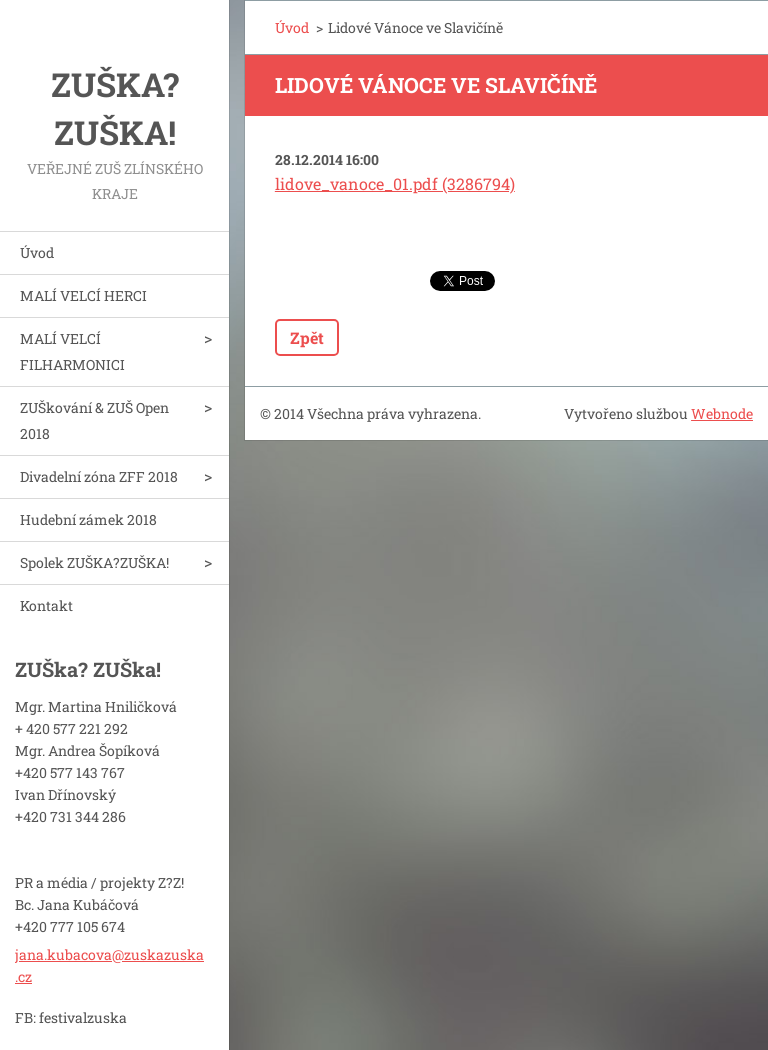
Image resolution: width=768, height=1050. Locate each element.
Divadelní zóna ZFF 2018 (99, 476)
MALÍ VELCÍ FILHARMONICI (72, 351)
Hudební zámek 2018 (88, 519)
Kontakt (46, 605)
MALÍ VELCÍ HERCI (83, 295)
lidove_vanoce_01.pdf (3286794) (395, 183)
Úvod (37, 252)
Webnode (722, 413)
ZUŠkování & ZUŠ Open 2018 (94, 420)
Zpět (307, 337)
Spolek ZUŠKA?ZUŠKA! (94, 562)
